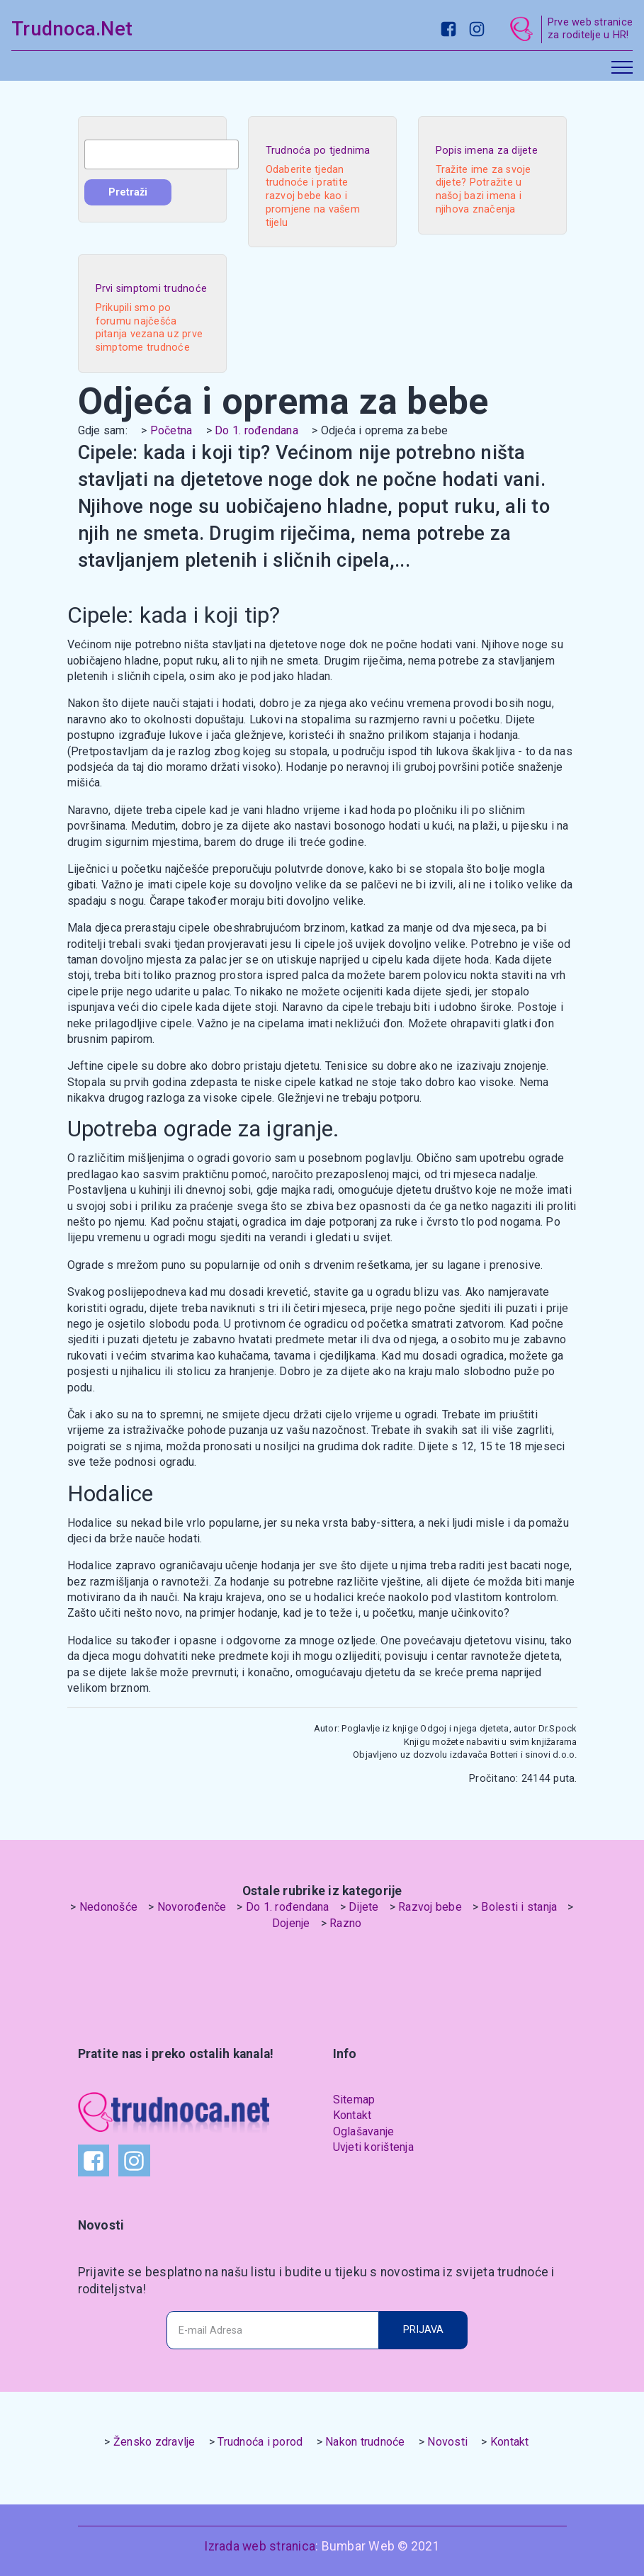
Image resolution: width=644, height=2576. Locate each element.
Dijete (364, 1907)
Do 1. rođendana (256, 430)
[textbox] (161, 154)
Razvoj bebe (430, 1907)
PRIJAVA (423, 2330)
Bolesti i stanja (519, 1907)
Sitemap (354, 2099)
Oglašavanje (364, 2131)
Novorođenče (192, 1907)
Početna (171, 430)
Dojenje (291, 1923)
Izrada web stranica (259, 2546)
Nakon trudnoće (365, 2441)
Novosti (447, 2441)
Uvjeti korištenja (373, 2147)
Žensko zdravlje (154, 2441)
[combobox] (161, 154)
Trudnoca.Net (71, 29)
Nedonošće (108, 1907)
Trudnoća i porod (260, 2441)
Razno (345, 1923)
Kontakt (352, 2115)
